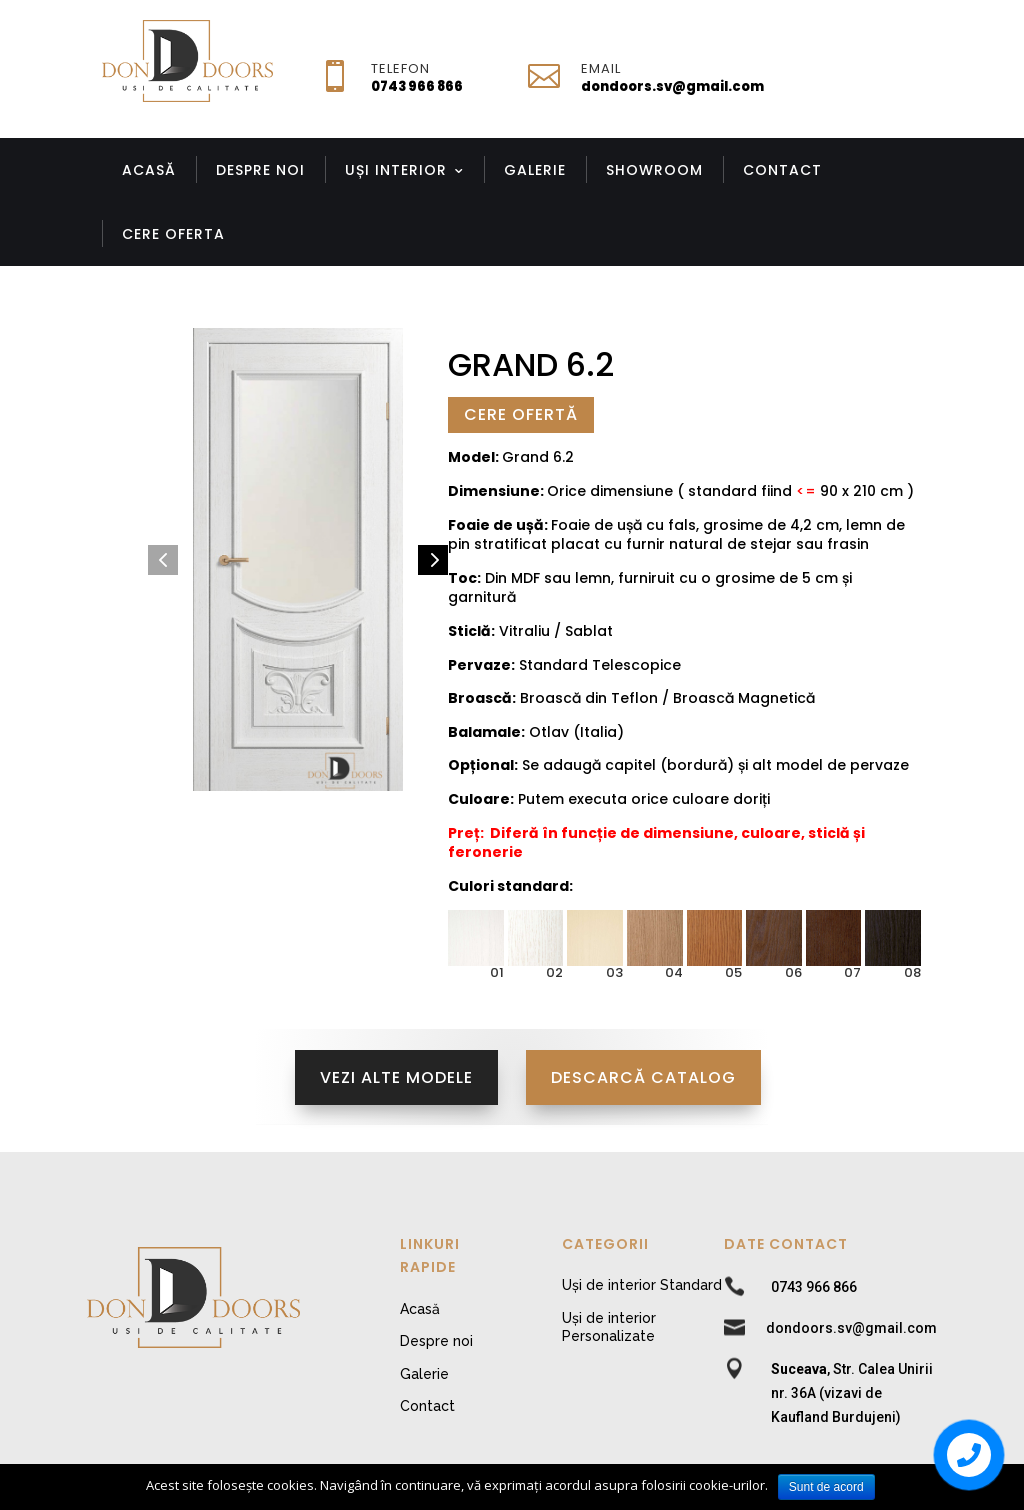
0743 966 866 (417, 86)
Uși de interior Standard (642, 1285)
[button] (163, 560)
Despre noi (260, 170)
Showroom (654, 170)
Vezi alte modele (396, 1077)
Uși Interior (396, 170)
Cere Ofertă (521, 414)
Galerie (535, 170)
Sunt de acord (826, 1487)
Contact (782, 170)
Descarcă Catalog (643, 1077)
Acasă (149, 170)
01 (497, 972)
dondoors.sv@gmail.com (672, 86)
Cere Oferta (173, 234)
